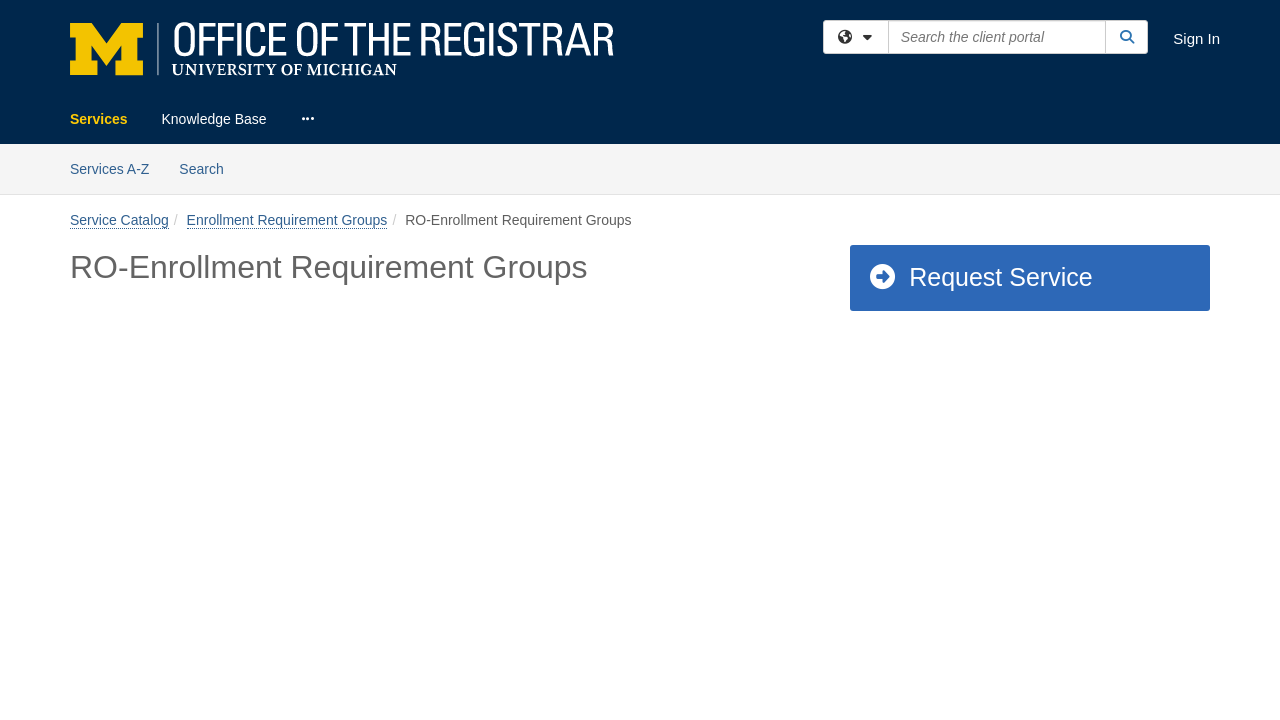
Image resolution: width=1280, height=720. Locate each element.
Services (99, 119)
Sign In (1196, 38)
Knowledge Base (214, 119)
